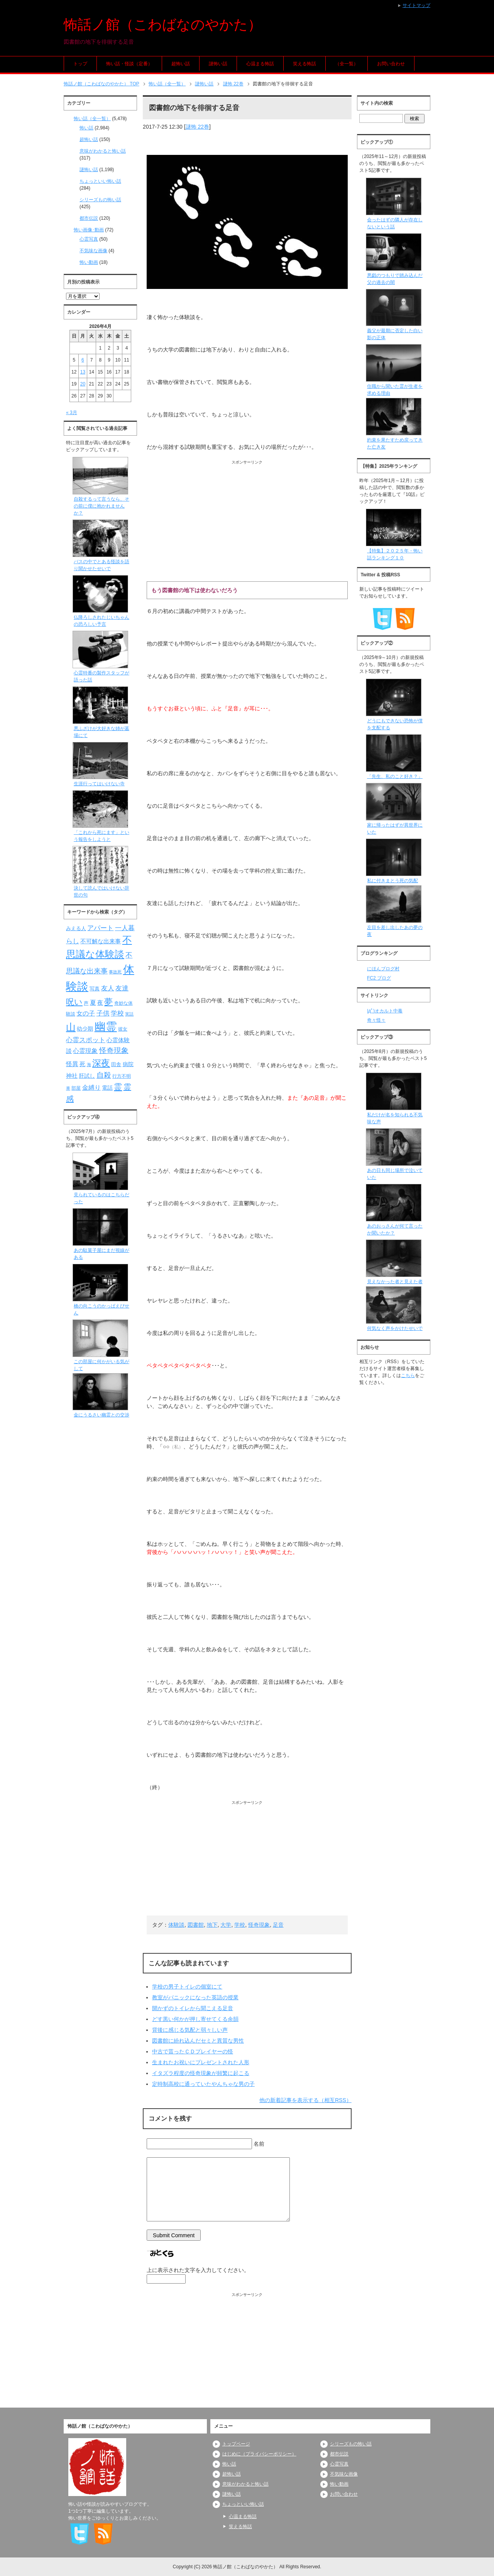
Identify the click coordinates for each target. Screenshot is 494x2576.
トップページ (236, 2444)
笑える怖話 (304, 63)
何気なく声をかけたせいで (395, 1328)
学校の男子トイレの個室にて (187, 1986)
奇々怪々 (376, 1020)
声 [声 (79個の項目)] (86, 1003)
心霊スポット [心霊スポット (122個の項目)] (85, 1040)
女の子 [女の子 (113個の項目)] (85, 1013)
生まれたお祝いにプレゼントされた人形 (200, 2062)
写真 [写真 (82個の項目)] (95, 989)
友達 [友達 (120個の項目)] (122, 988)
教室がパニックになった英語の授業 (195, 1997)
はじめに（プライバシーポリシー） (259, 2454)
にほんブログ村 (383, 968)
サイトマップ (416, 5)
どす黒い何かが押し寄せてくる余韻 (195, 2019)
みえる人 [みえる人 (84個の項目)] (76, 928)
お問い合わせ (391, 63)
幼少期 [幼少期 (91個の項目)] (85, 1029)
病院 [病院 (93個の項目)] (128, 1064)
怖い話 (86, 128)
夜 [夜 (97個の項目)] (100, 1003)
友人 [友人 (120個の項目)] (107, 988)
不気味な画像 (93, 250)
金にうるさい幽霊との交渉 (101, 1415)
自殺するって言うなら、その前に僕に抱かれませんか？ (101, 506)
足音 (278, 1925)
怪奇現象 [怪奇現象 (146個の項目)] (114, 1050)
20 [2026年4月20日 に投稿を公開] (82, 384)
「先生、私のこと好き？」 (395, 776)
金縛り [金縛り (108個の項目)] (91, 1087)
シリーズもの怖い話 (100, 199)
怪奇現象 (259, 1925)
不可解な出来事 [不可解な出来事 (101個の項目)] (100, 941)
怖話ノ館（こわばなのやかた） (163, 24)
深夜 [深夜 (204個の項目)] (101, 1063)
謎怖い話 (218, 63)
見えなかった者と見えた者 (395, 1281)
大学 (225, 1925)
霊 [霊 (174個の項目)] (118, 1086)
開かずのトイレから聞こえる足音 (192, 2008)
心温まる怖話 (260, 63)
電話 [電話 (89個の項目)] (107, 1088)
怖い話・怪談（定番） (129, 63)
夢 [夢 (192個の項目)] (108, 1002)
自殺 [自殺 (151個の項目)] (103, 1075)
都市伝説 (89, 218)
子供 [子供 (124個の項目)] (103, 1013)
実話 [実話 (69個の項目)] (129, 1014)
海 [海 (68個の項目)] (89, 1064)
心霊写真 (89, 239)
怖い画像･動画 (89, 230)
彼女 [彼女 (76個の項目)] (122, 1029)
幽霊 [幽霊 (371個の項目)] (106, 1026)
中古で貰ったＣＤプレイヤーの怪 (192, 2051)
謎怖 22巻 (197, 127)
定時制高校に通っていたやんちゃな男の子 (203, 2084)
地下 (212, 1925)
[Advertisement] (247, 519)
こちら (408, 1375)
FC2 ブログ (379, 978)
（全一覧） (346, 63)
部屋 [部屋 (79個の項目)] (76, 1088)
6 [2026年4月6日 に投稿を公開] (82, 360)
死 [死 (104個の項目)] (82, 1064)
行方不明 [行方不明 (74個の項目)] (121, 1076)
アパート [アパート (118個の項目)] (100, 928)
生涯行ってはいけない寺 (99, 783)
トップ (80, 63)
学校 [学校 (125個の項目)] (117, 1013)
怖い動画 (89, 262)
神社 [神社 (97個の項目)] (72, 1076)
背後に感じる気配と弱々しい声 (190, 2030)
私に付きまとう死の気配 (392, 880)
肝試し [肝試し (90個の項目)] (87, 1076)
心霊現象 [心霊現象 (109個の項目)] (85, 1051)
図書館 (196, 1925)
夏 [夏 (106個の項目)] (93, 1002)
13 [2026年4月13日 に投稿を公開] (82, 372)
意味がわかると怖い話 (103, 151)
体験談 (176, 1925)
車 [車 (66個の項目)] (68, 1088)
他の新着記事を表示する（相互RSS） (305, 2100)
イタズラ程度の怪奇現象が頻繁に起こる (200, 2073)
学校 (239, 1925)
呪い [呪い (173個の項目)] (74, 1001)
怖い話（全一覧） (92, 118)
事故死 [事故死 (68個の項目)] (115, 972)
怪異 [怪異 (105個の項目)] (72, 1064)
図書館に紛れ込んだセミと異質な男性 (198, 2041)
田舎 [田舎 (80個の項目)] (116, 1064)
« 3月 (71, 412)
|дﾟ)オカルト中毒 (385, 1011)
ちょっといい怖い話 (100, 181)
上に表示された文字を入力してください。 (198, 2270)
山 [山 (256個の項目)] (71, 1027)
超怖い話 (180, 63)
